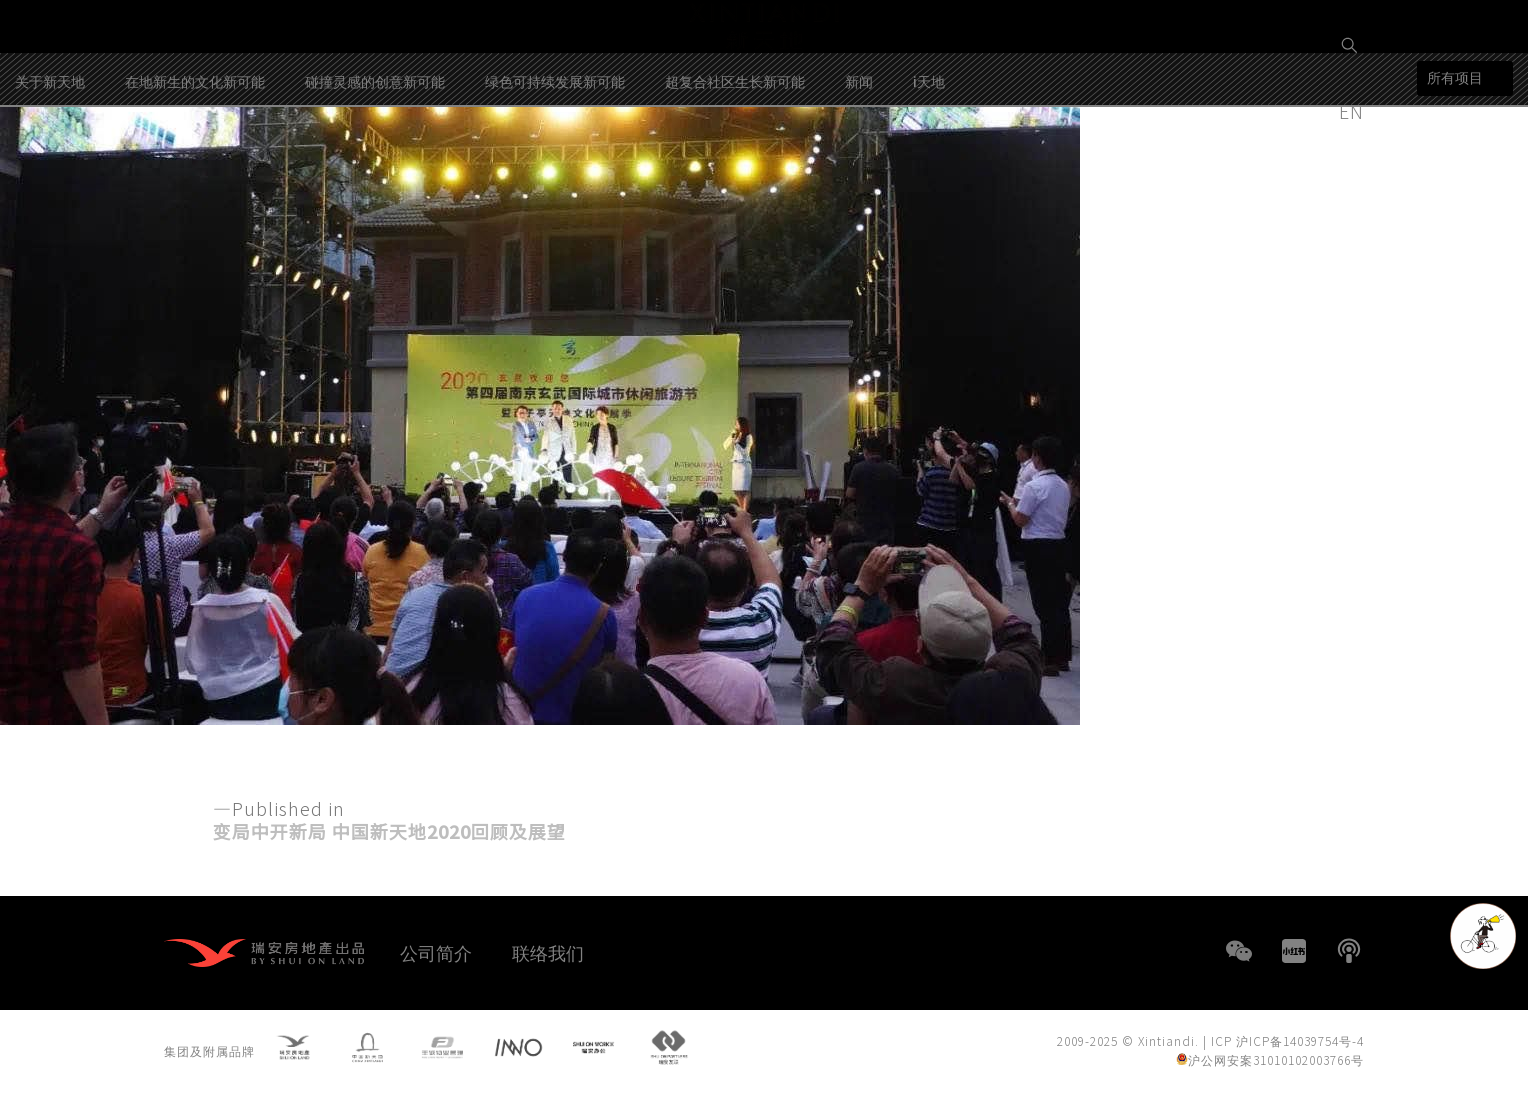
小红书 (1294, 951)
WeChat (1239, 951)
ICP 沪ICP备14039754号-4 (1287, 1045)
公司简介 (436, 952)
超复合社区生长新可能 (735, 169)
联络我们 (548, 952)
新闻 (859, 169)
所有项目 (1455, 166)
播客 (1349, 951)
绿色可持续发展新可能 (555, 169)
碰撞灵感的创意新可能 (375, 169)
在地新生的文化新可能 (195, 169)
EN (1354, 111)
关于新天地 (50, 169)
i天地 (929, 169)
